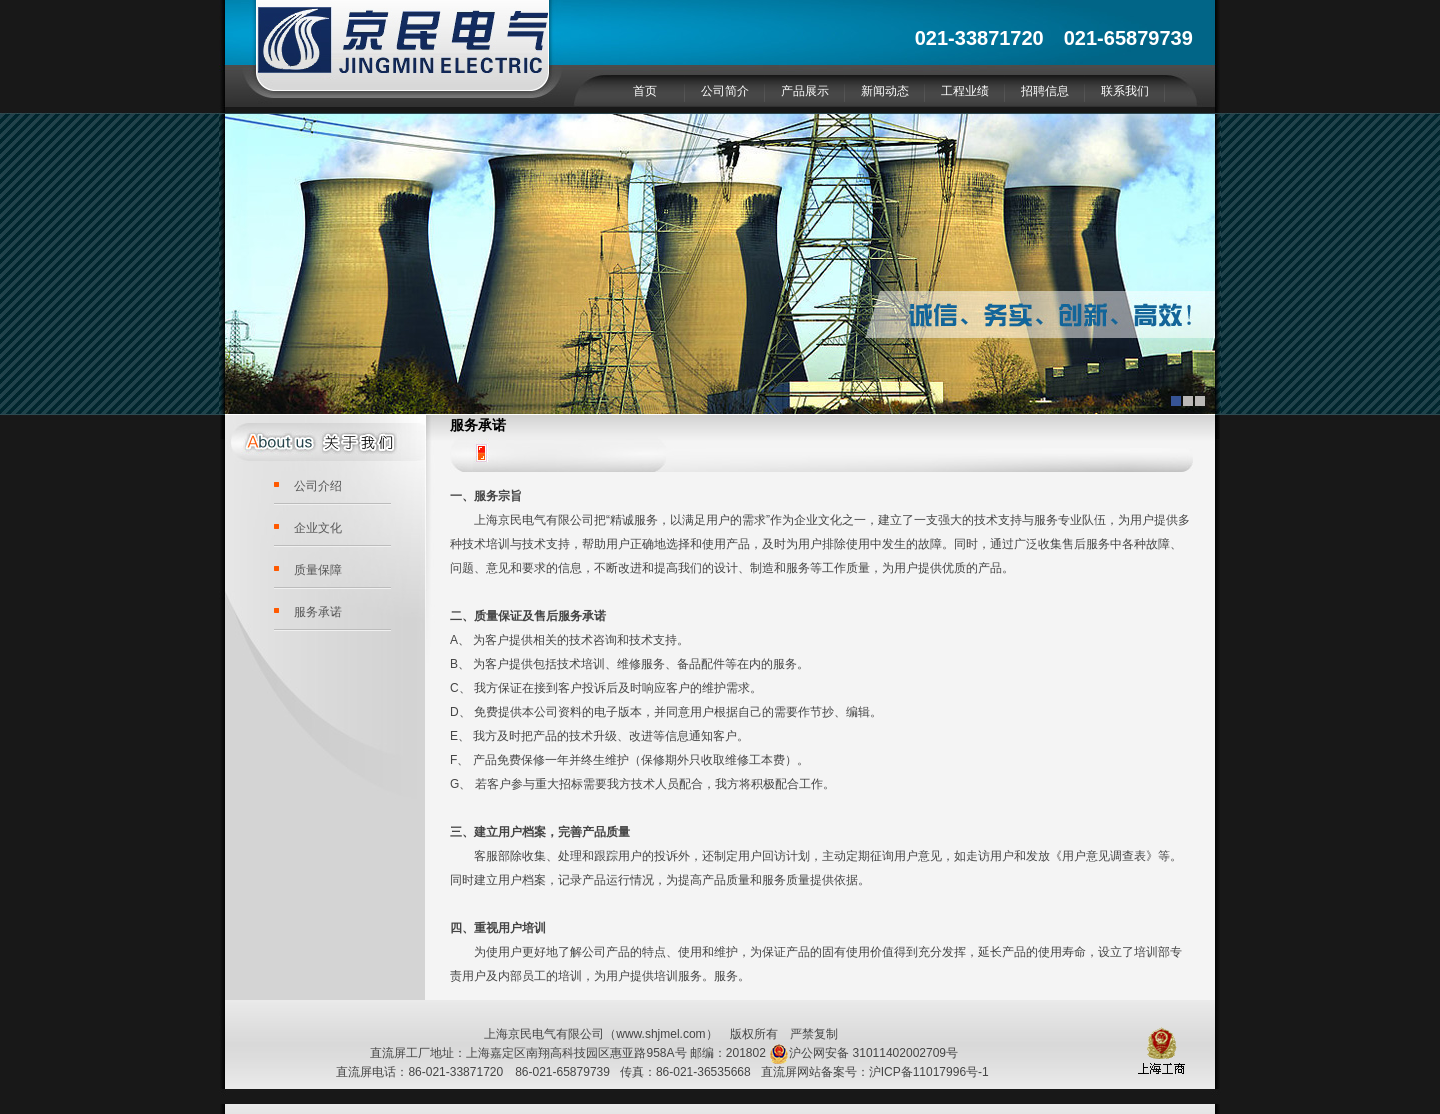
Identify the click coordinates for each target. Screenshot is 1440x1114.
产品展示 (805, 91)
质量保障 (318, 570)
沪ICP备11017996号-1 (929, 1072)
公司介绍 (318, 486)
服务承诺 (318, 612)
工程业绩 (965, 91)
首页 (645, 91)
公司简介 (725, 91)
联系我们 (1125, 91)
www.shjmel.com (660, 1034)
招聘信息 (1045, 91)
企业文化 (318, 528)
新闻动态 (885, 91)
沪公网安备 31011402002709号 (863, 1053)
